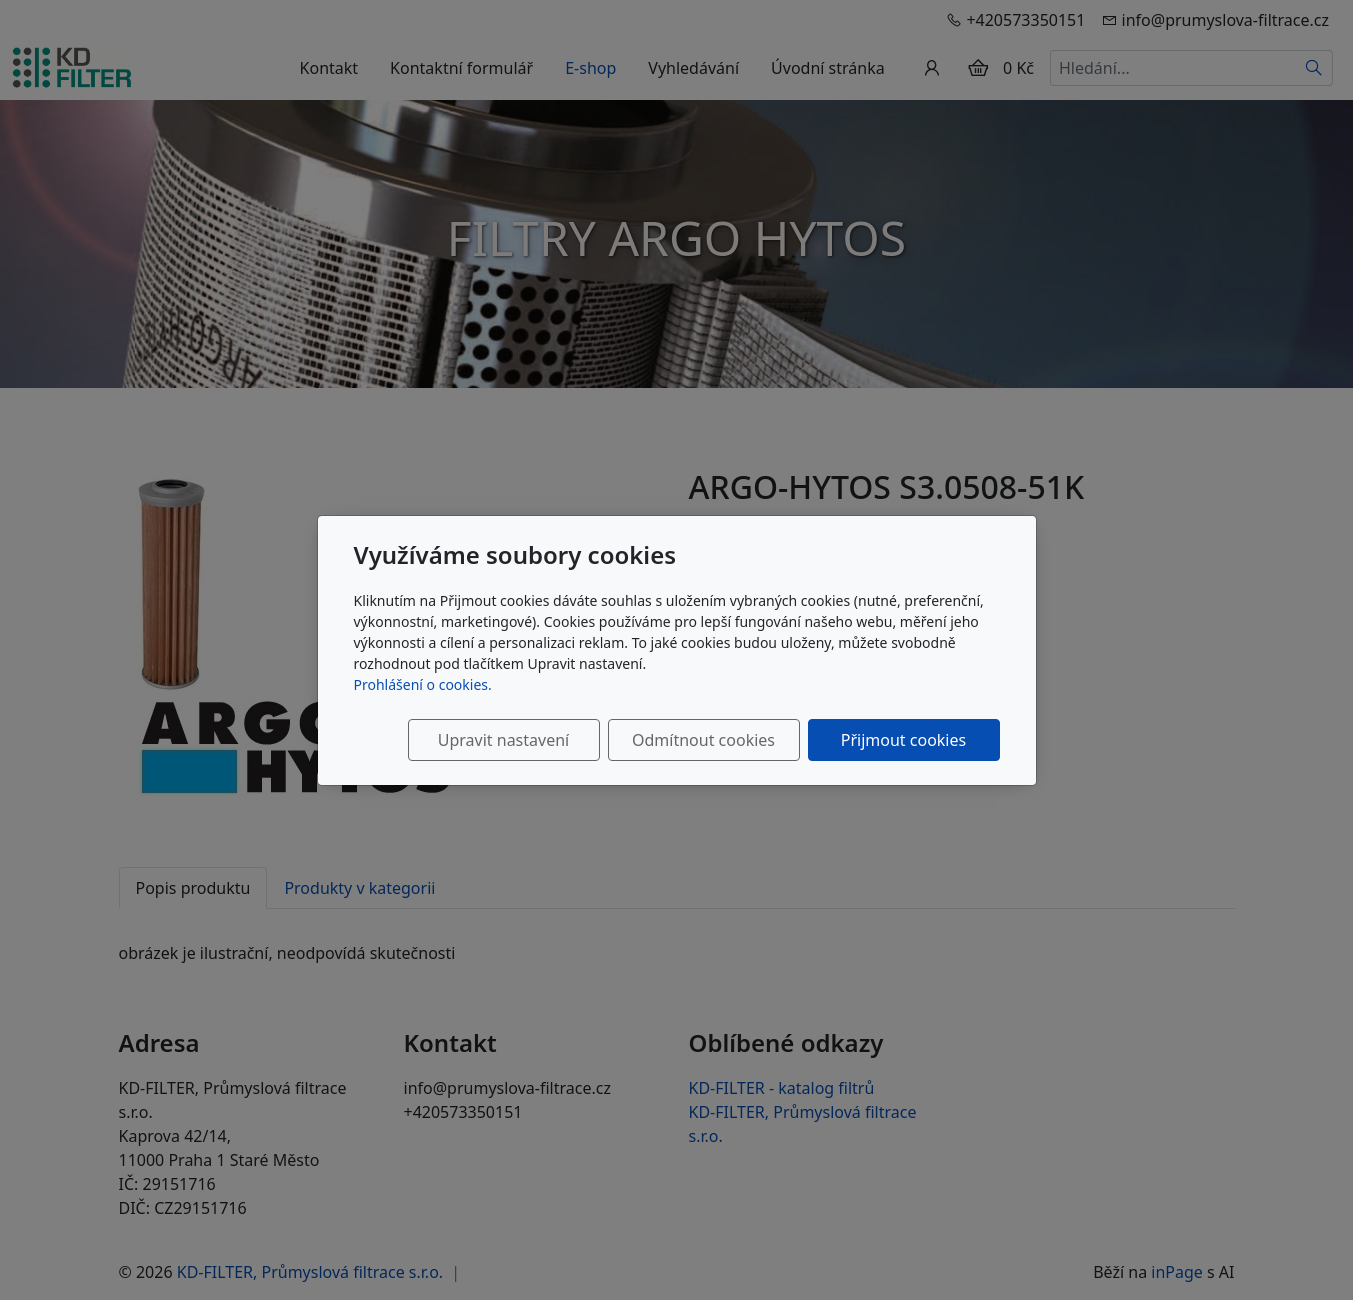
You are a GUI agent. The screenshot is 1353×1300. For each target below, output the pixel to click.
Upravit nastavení (503, 740)
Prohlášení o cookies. (423, 684)
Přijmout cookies (903, 740)
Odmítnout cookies (703, 740)
